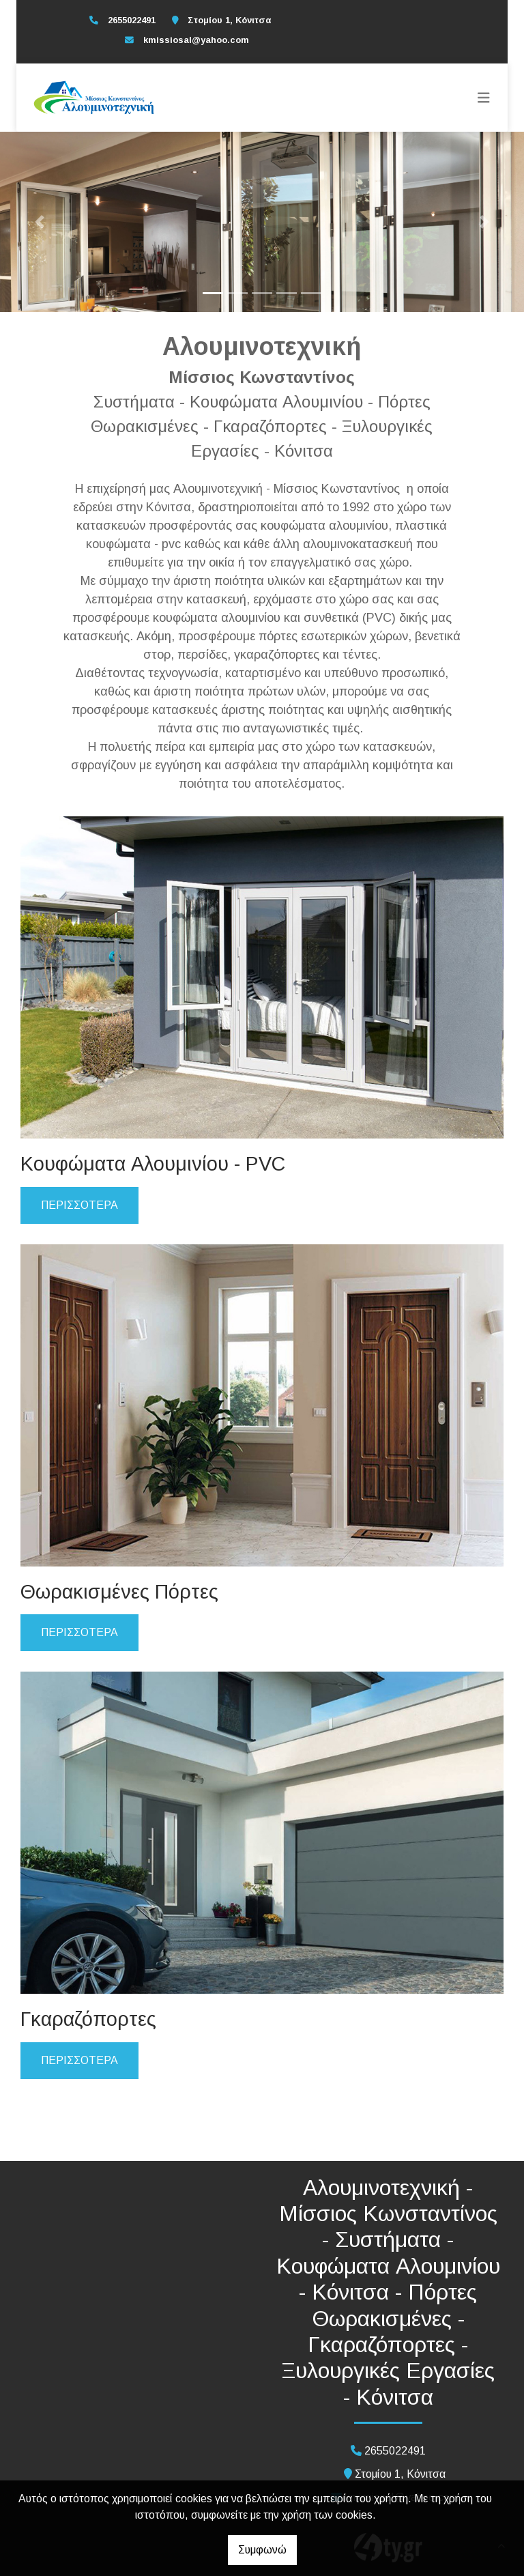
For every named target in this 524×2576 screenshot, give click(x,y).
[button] (39, 222)
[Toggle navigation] (483, 97)
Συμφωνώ (262, 2550)
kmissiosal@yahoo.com (196, 40)
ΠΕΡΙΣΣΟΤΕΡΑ (79, 1205)
